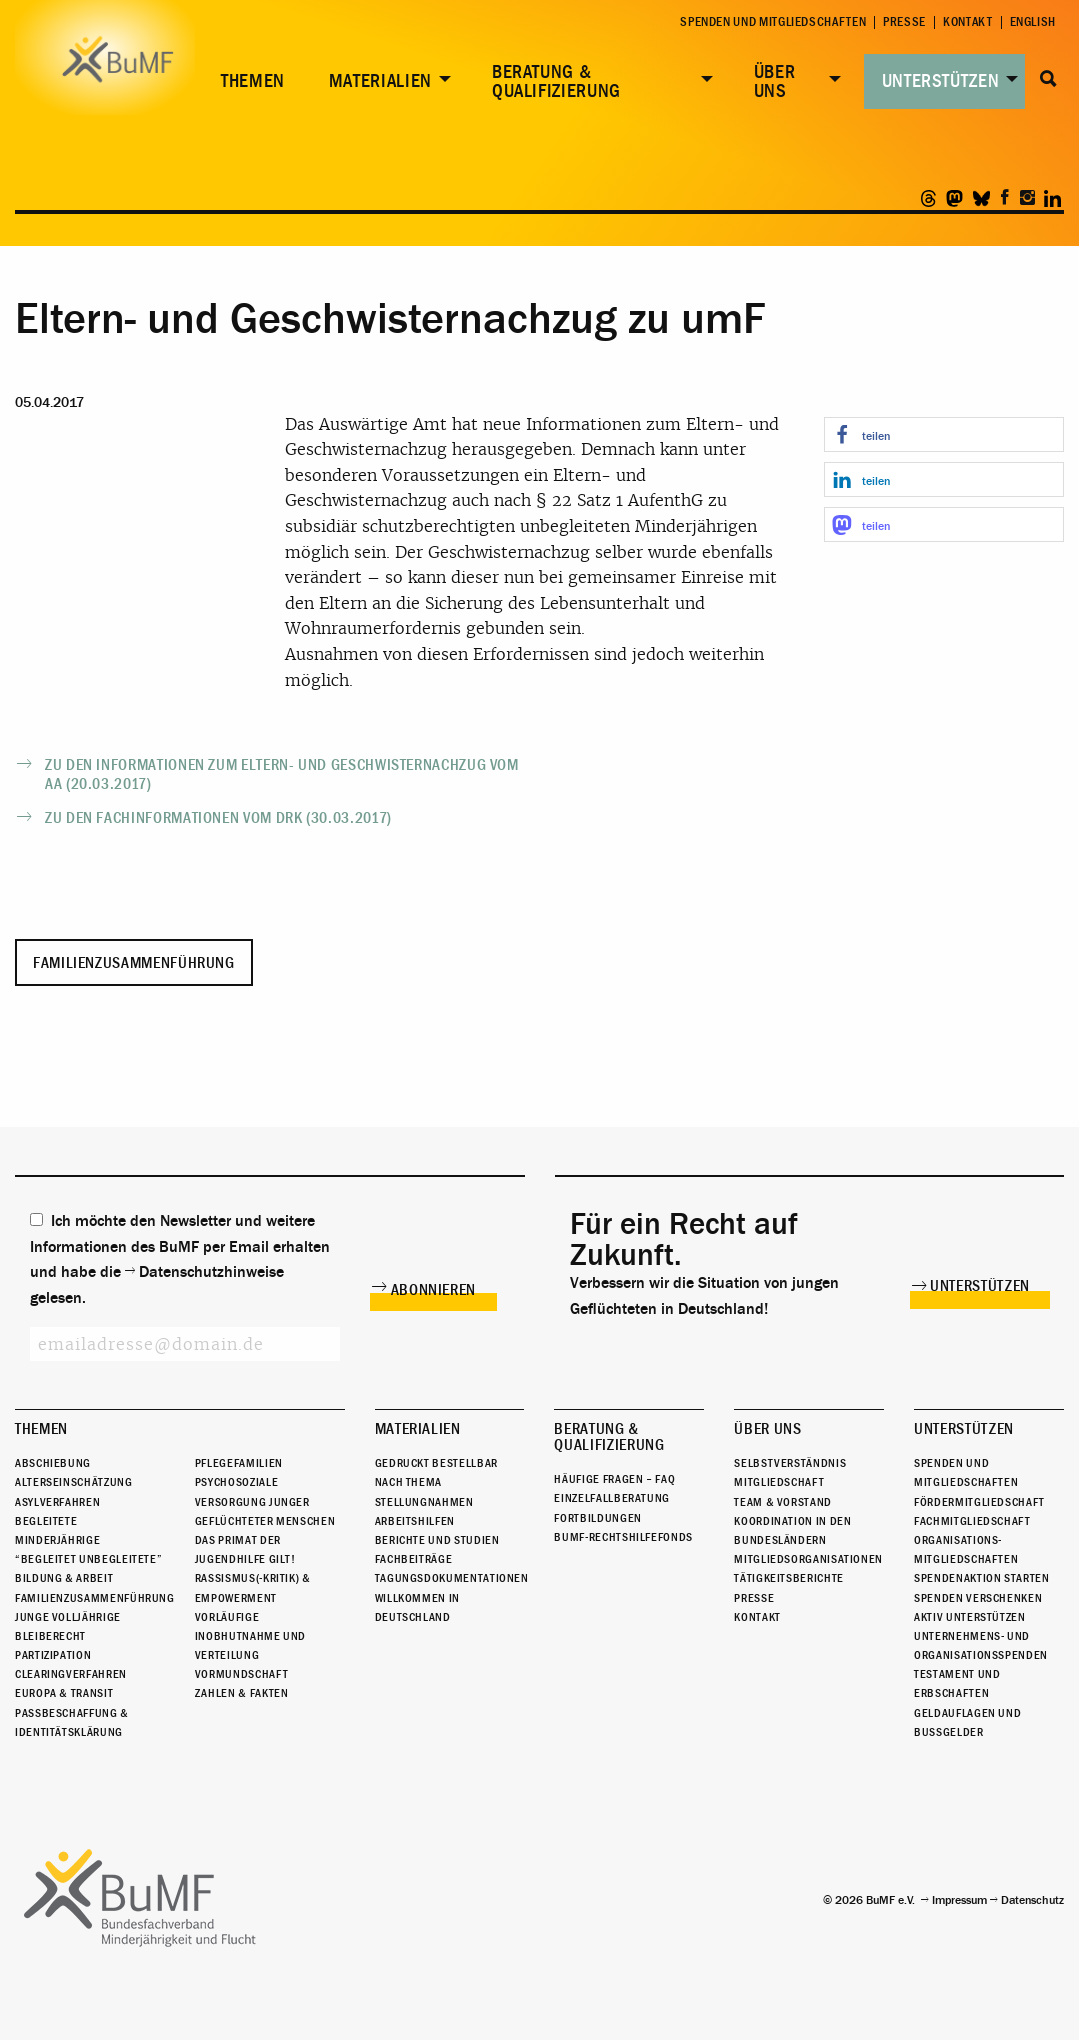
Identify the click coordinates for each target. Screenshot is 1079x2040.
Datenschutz (1032, 1900)
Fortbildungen (597, 1518)
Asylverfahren (57, 1502)
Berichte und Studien (437, 1540)
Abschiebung (53, 1463)
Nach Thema (408, 1482)
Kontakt (967, 22)
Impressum (959, 1900)
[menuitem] (249, 82)
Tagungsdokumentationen (452, 1578)
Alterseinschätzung (74, 1482)
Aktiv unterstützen (970, 1617)
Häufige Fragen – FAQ (614, 1479)
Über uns (775, 81)
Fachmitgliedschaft (972, 1521)
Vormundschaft (241, 1674)
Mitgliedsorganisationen (808, 1559)
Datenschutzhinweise (211, 1272)
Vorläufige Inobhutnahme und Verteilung (250, 1636)
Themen (253, 81)
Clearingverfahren (71, 1674)
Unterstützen (941, 81)
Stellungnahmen (424, 1502)
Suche (1048, 79)
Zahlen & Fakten (242, 1693)
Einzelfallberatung (612, 1498)
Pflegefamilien (239, 1463)
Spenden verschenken (978, 1598)
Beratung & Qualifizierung (556, 81)
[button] (944, 434)
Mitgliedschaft (779, 1482)
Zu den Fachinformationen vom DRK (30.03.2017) (218, 818)
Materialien (380, 81)
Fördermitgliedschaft (979, 1502)
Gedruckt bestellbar (436, 1463)
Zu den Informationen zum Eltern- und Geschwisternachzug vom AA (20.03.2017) (282, 774)
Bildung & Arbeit (64, 1578)
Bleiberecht (50, 1636)
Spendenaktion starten (981, 1578)
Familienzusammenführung (134, 963)
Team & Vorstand (783, 1502)
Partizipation (53, 1655)
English (1033, 22)
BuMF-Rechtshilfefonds (623, 1537)
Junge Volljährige (68, 1617)
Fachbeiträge (414, 1559)
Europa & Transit (64, 1693)
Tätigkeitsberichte (789, 1578)
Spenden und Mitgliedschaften (773, 22)
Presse (904, 22)
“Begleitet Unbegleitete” (88, 1559)
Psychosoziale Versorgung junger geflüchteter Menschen (265, 1501)
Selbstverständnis (790, 1463)
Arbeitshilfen (415, 1521)
